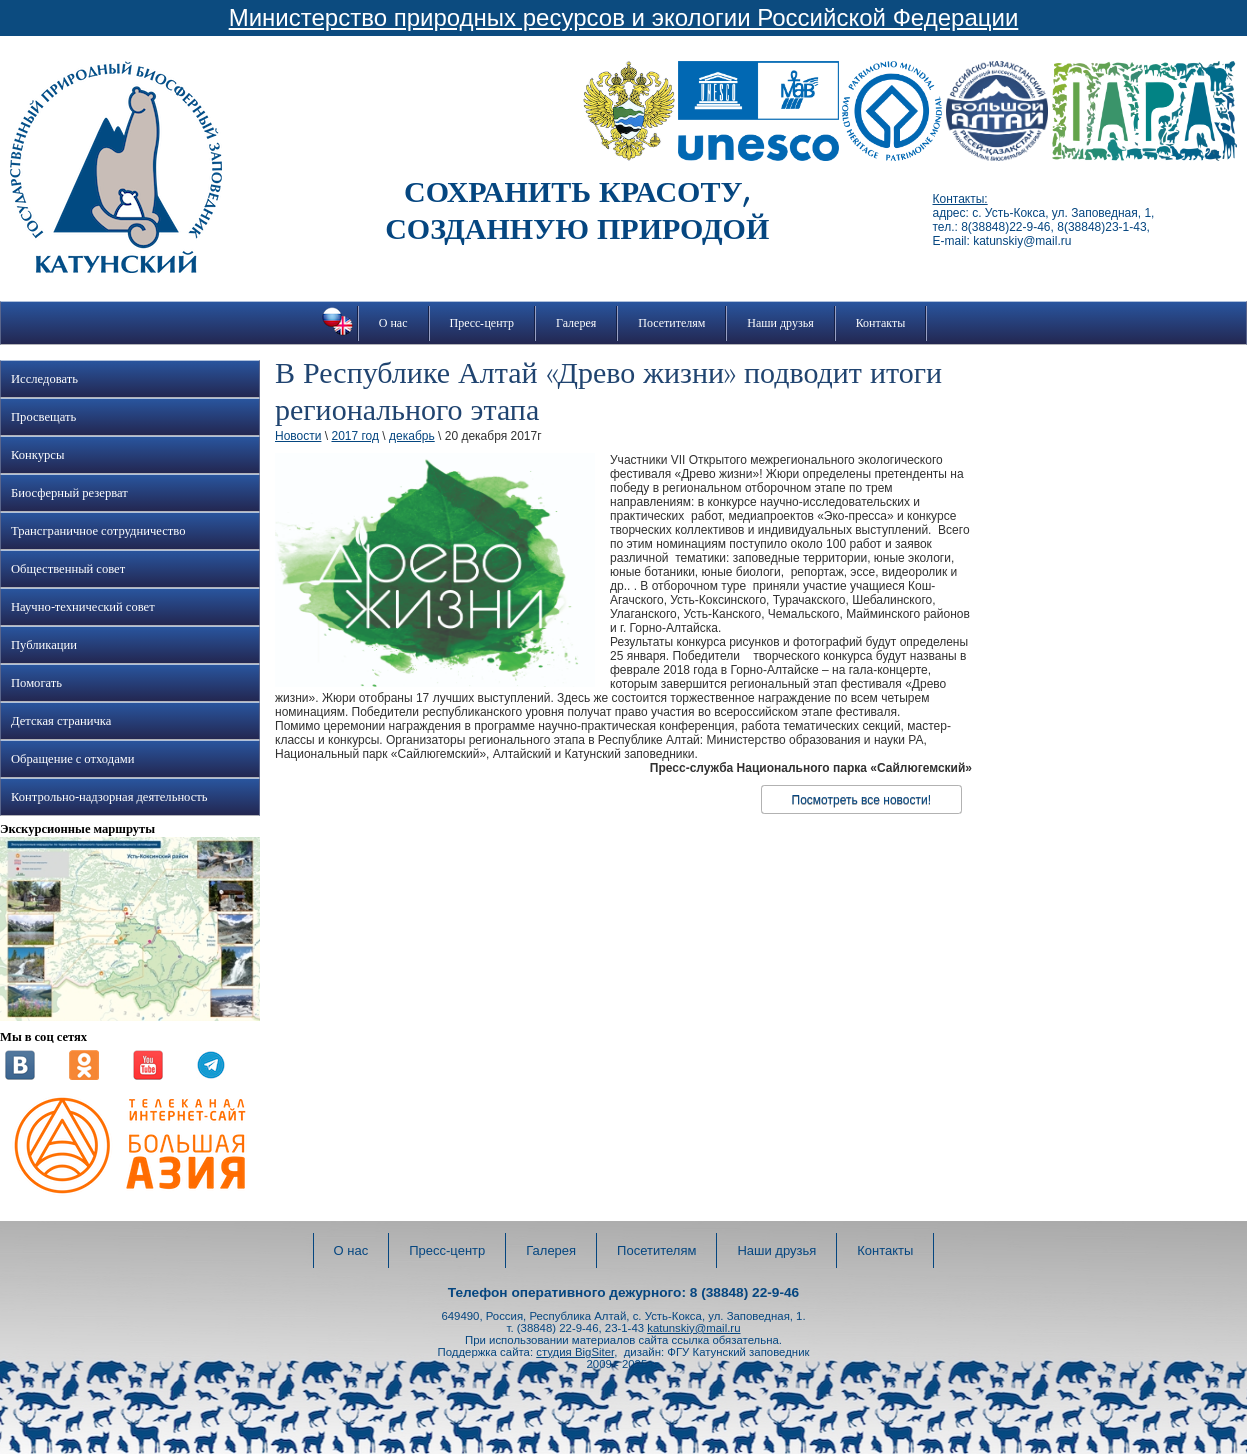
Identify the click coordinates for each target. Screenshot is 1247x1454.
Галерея (576, 323)
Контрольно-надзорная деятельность (109, 797)
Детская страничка (61, 721)
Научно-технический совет (83, 607)
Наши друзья (780, 323)
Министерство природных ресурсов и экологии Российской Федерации (624, 17)
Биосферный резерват (69, 493)
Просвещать (43, 417)
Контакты (881, 323)
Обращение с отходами (72, 759)
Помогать (36, 683)
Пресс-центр (482, 323)
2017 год (355, 436)
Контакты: (960, 199)
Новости (298, 436)
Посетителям (671, 323)
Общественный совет (68, 569)
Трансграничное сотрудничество (98, 531)
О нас (393, 323)
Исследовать (44, 379)
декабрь (412, 436)
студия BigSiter (575, 1352)
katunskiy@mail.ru (693, 1328)
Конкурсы (37, 455)
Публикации (44, 645)
